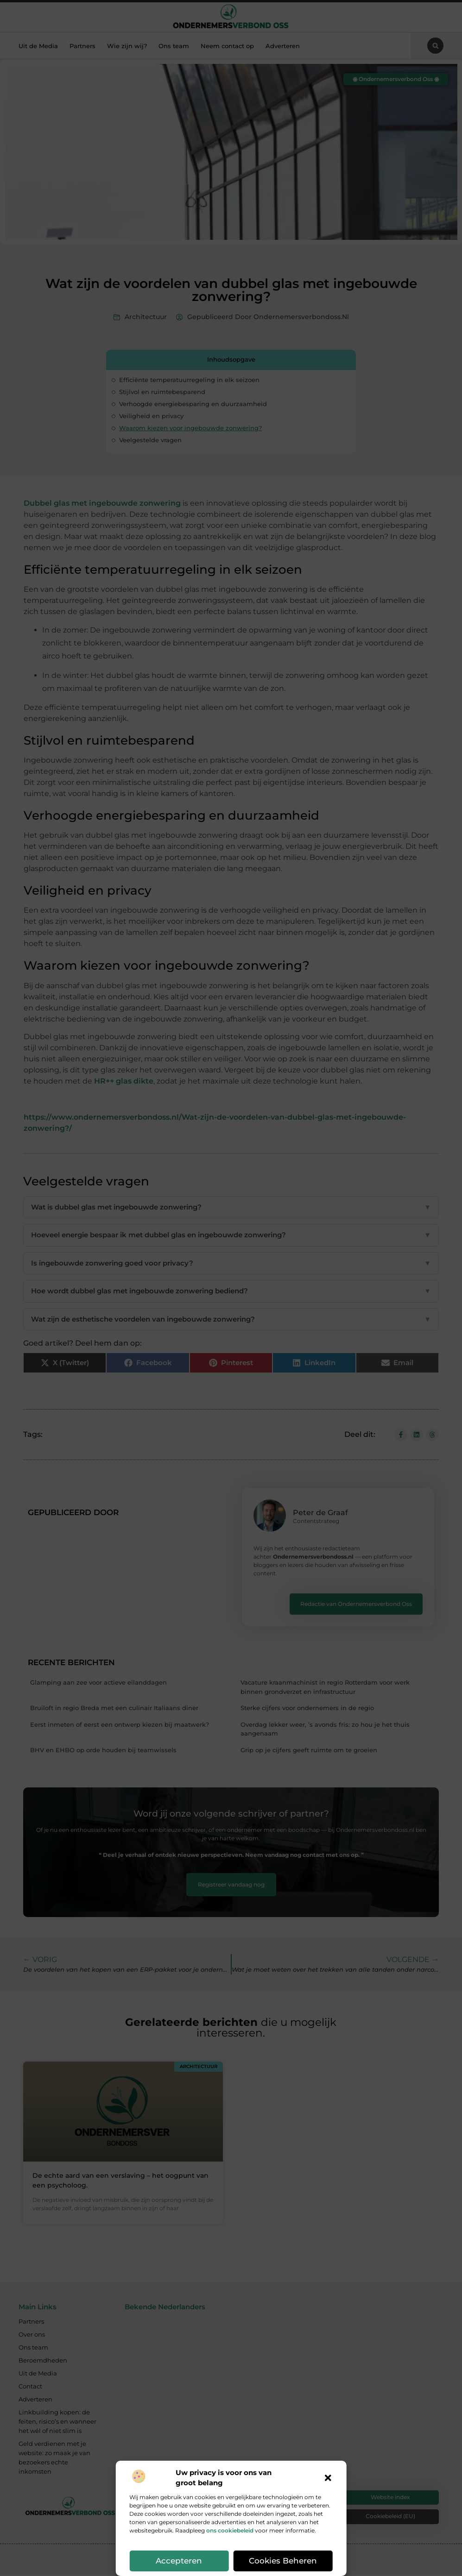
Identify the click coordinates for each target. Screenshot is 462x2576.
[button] (328, 2477)
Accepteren (178, 2561)
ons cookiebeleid (229, 2530)
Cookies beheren (283, 2561)
